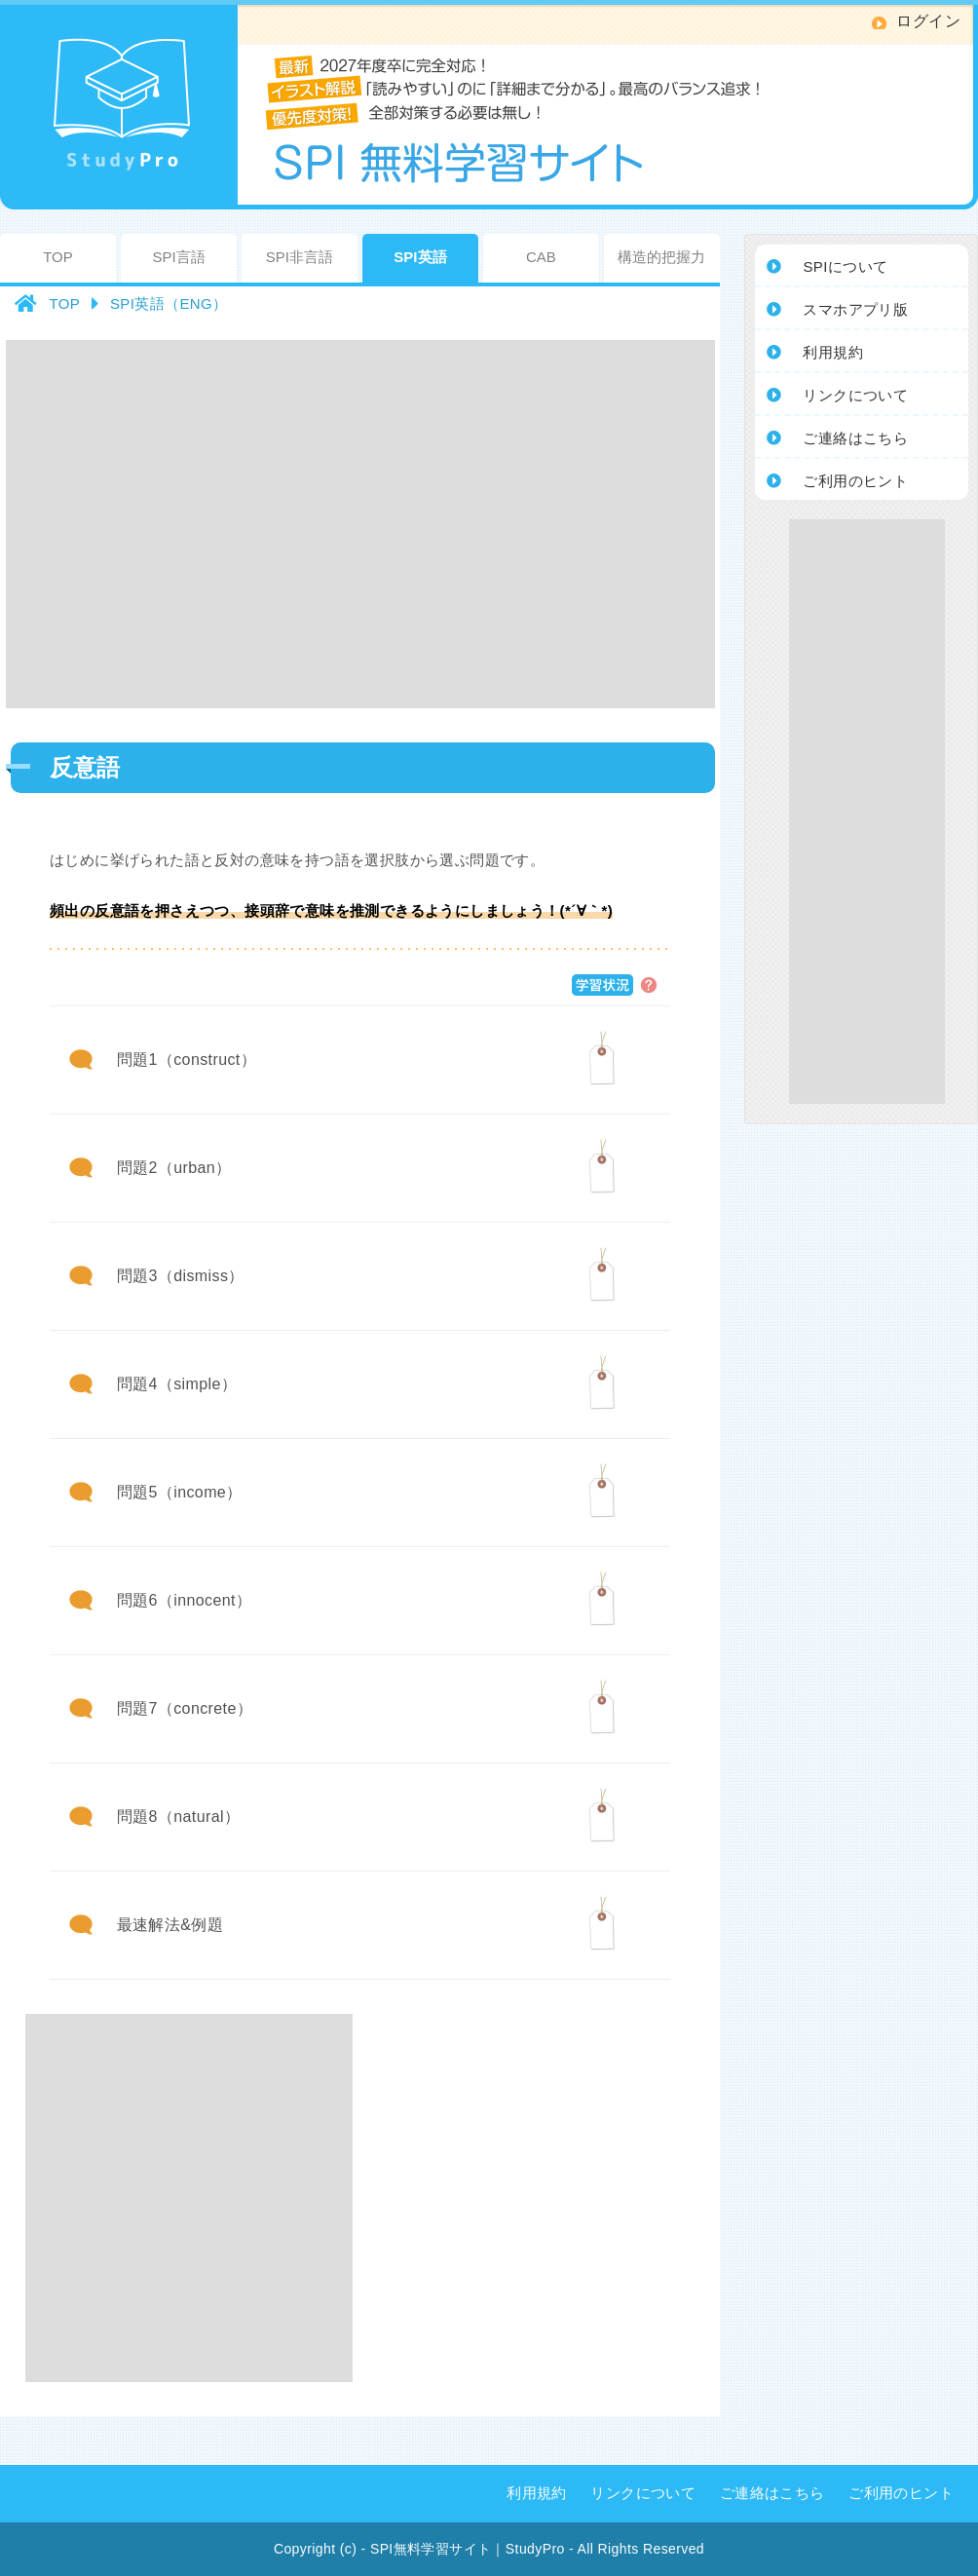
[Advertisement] (182, 522)
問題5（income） (180, 1492)
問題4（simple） (177, 1384)
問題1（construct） (186, 1059)
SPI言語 (178, 256)
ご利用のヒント (901, 2492)
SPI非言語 (299, 256)
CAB (541, 256)
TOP (58, 256)
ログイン (928, 21)
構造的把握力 (661, 256)
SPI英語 (420, 256)
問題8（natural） (179, 1816)
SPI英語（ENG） (169, 303)
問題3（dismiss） (180, 1276)
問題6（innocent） (184, 1600)
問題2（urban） (174, 1167)
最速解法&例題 (170, 1924)
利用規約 (537, 2492)
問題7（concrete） (184, 1708)
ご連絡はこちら (772, 2492)
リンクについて (643, 2492)
